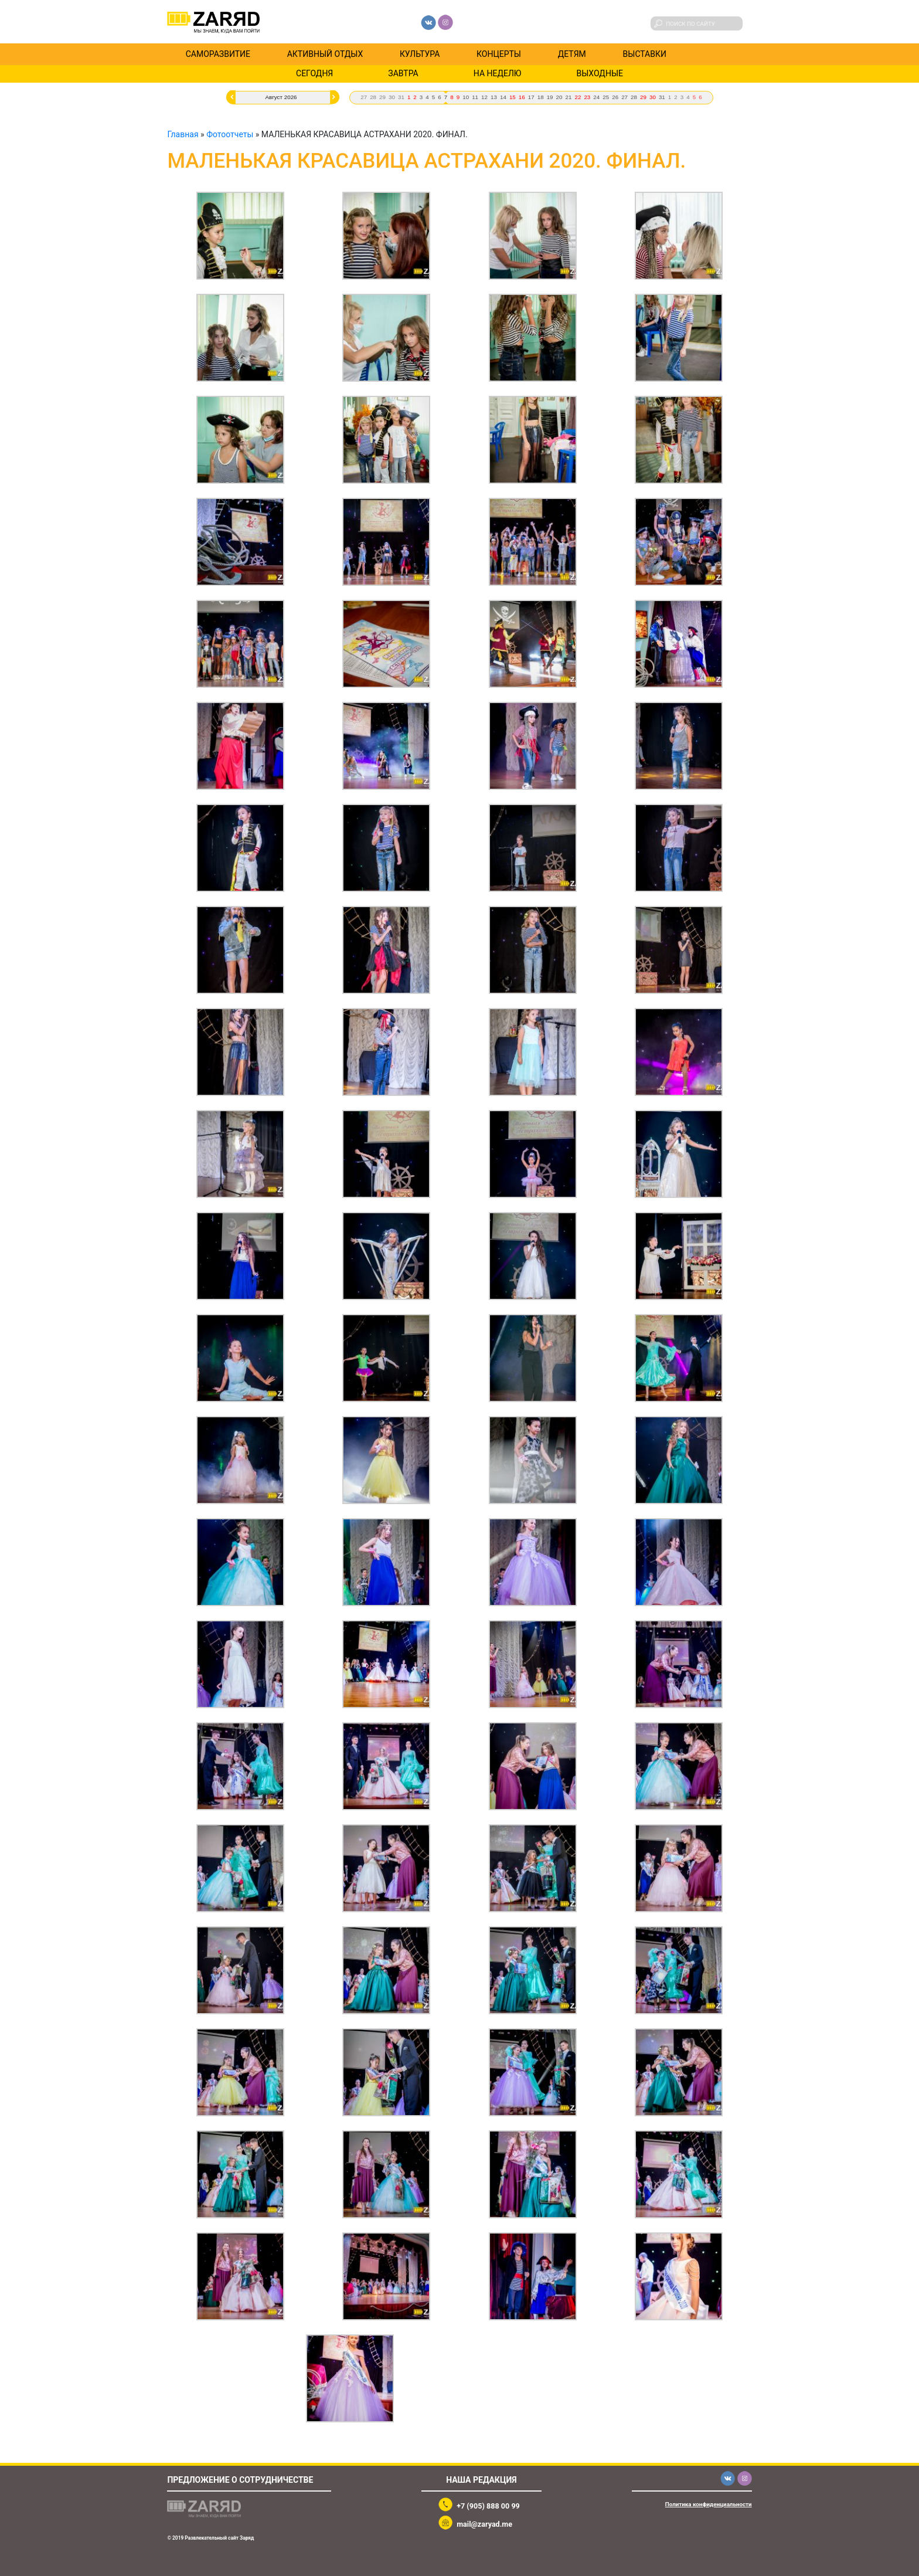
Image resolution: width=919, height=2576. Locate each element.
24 (596, 97)
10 (465, 97)
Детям (572, 54)
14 (503, 97)
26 (615, 97)
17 (531, 97)
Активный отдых (325, 54)
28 (373, 97)
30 (392, 97)
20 (559, 97)
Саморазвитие (218, 54)
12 (484, 97)
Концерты (498, 54)
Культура (420, 54)
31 (401, 97)
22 (577, 97)
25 (606, 97)
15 (512, 97)
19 (550, 97)
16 (522, 97)
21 (569, 97)
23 (587, 97)
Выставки (644, 54)
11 (475, 97)
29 (382, 97)
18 (540, 97)
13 (494, 97)
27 (363, 97)
